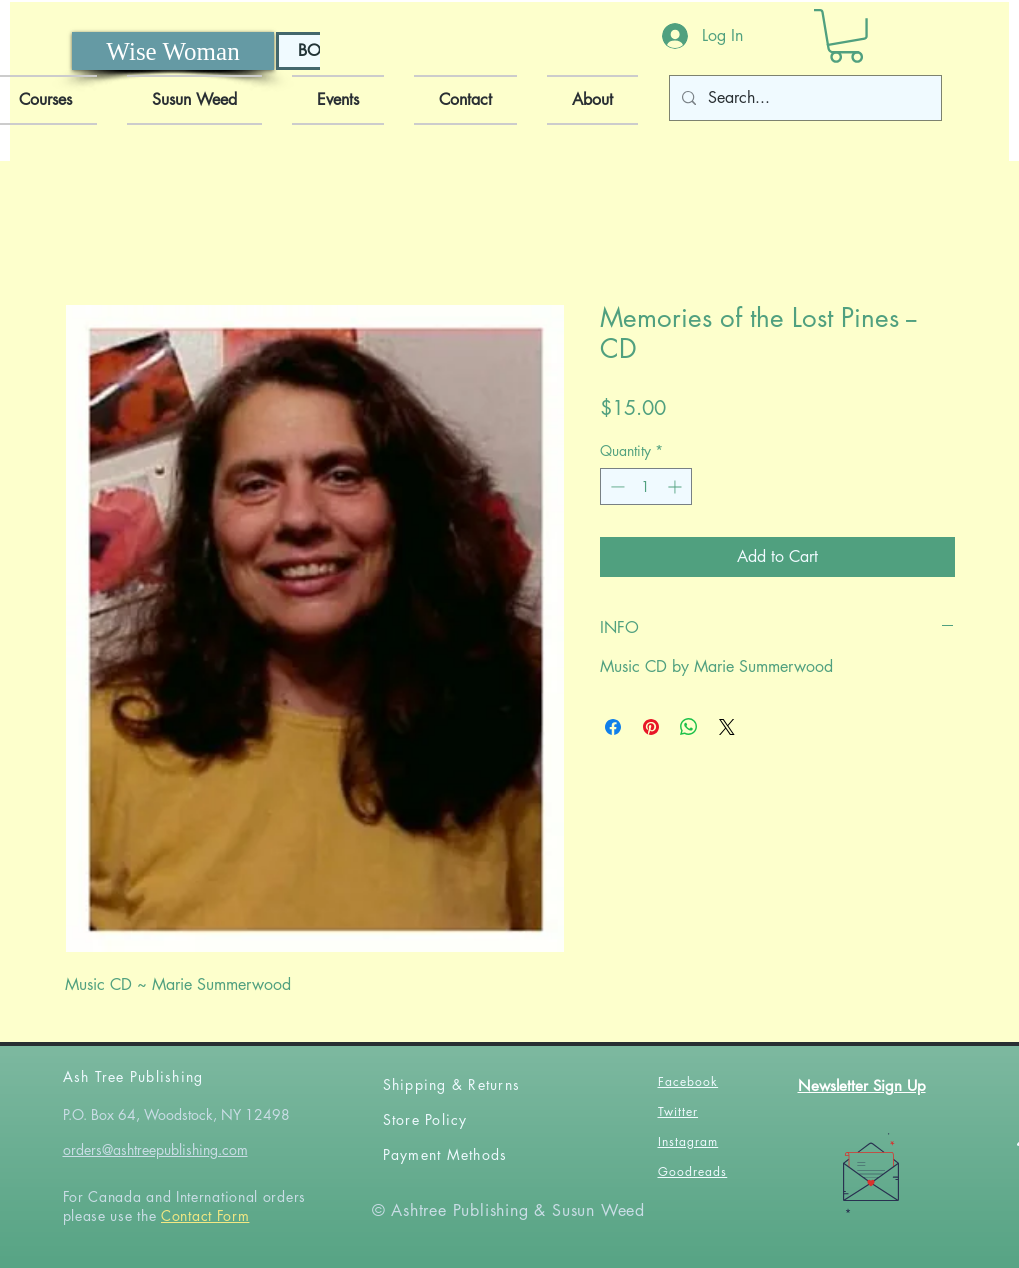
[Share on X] (727, 727)
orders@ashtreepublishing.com (155, 1149)
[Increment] (676, 486)
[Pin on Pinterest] (651, 727)
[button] (846, 36)
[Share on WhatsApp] (689, 727)
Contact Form (205, 1215)
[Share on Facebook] (613, 727)
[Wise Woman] (173, 51)
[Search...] (803, 98)
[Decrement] (615, 486)
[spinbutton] (646, 486)
